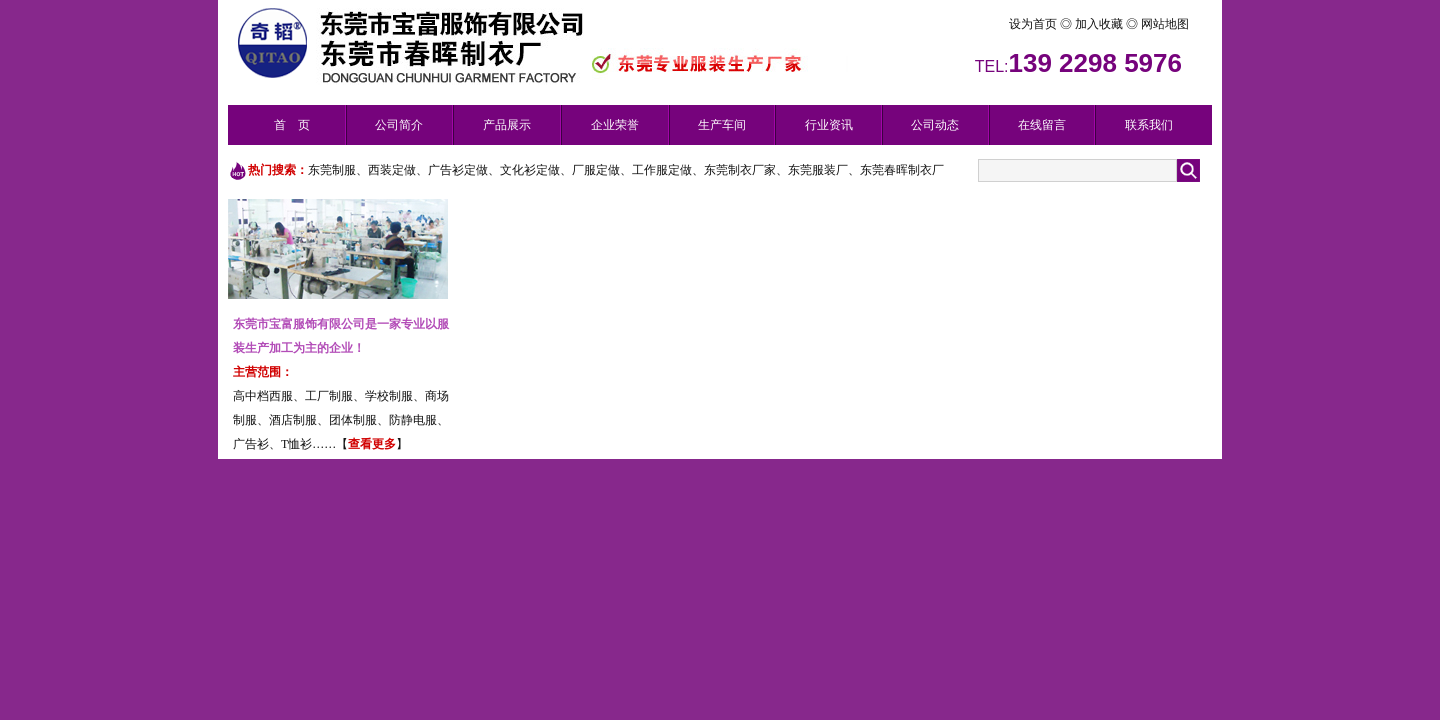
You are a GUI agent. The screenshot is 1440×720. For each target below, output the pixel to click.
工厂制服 (329, 396)
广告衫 (251, 444)
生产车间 (722, 125)
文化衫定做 (530, 170)
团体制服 (353, 420)
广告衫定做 (458, 170)
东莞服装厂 (818, 170)
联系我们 (1149, 125)
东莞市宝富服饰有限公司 (299, 324)
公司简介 (399, 125)
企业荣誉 (615, 125)
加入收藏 (1100, 24)
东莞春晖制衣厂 (902, 170)
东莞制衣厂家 (740, 170)
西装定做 (392, 170)
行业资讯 (829, 125)
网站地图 (1163, 24)
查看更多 (372, 444)
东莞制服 (332, 170)
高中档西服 (263, 396)
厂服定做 (596, 170)
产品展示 (507, 125)
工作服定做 (662, 170)
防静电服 (413, 420)
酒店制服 (293, 420)
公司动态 (935, 125)
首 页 (292, 125)
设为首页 (997, 24)
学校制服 (389, 396)
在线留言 (1042, 125)
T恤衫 (296, 444)
